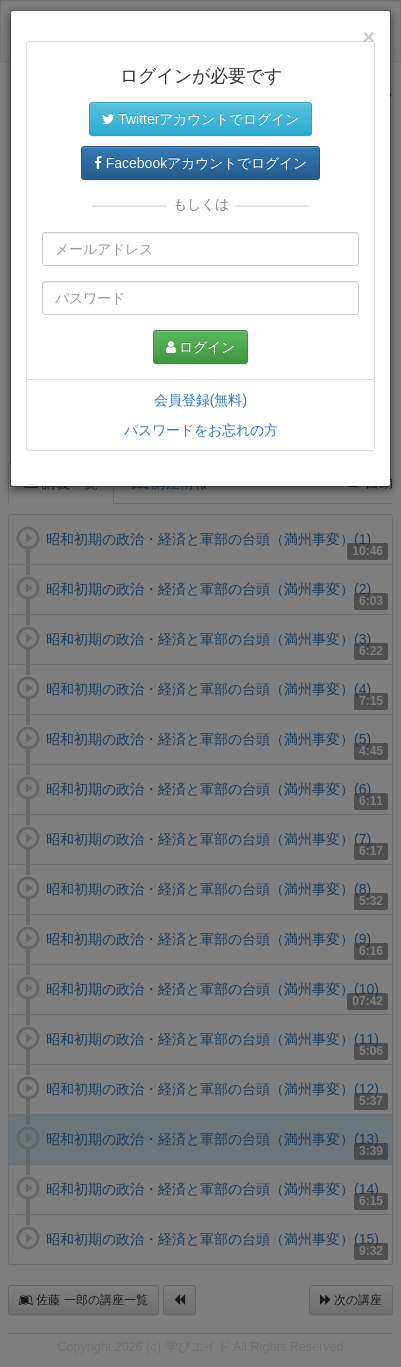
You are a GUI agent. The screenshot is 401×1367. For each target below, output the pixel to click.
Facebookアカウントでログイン (200, 163)
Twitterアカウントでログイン (201, 119)
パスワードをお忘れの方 (201, 430)
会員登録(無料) (200, 400)
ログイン (201, 347)
